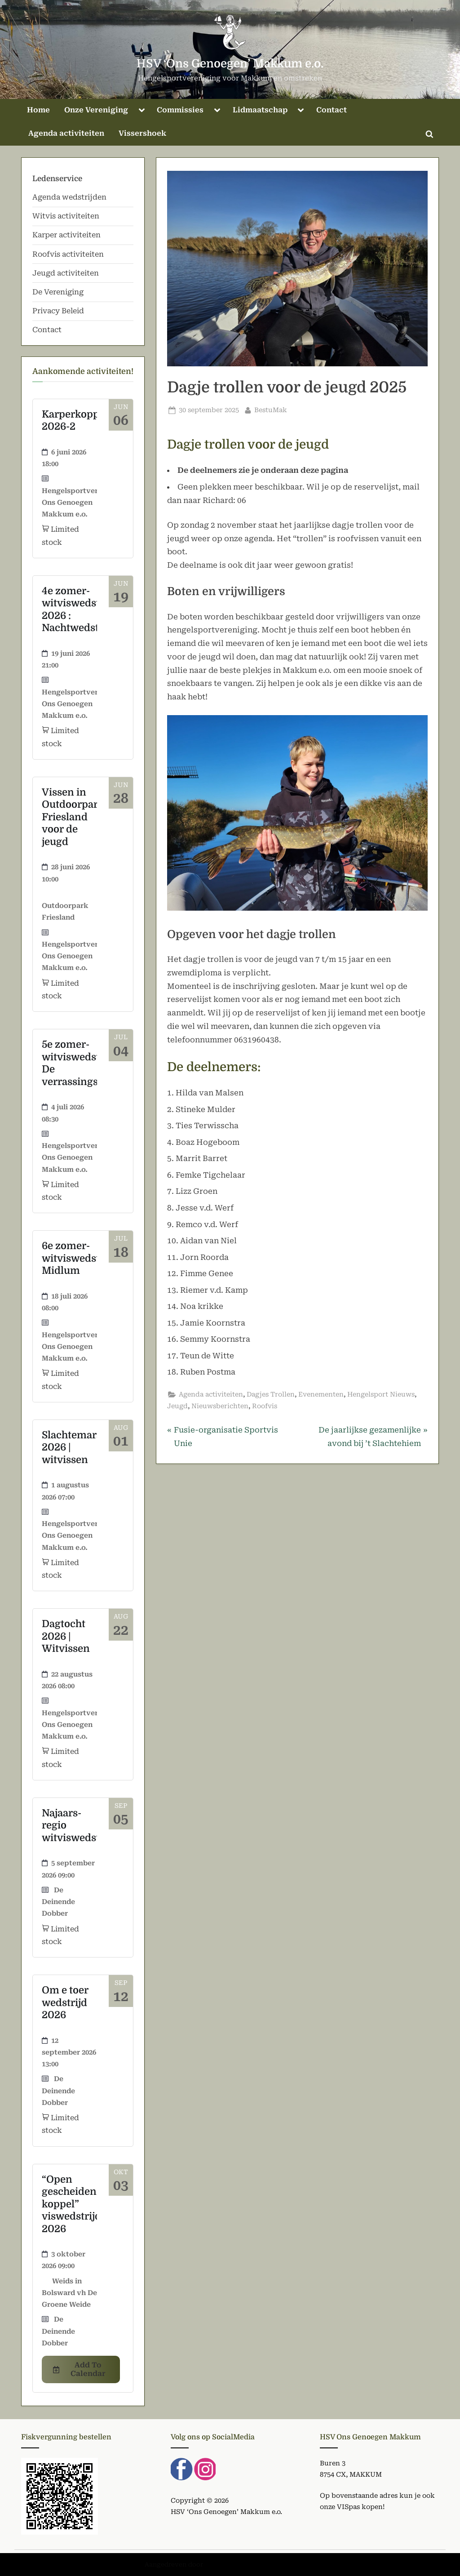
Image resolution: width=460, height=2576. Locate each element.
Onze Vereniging (96, 110)
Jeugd (177, 1406)
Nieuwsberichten (219, 1406)
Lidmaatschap (260, 110)
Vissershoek (142, 133)
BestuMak (270, 409)
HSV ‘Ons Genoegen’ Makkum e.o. (230, 63)
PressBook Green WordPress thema (260, 2564)
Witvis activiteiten (65, 216)
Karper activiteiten (66, 235)
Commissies (180, 110)
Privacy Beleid (58, 311)
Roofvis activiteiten (68, 254)
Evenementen (321, 1394)
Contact (331, 110)
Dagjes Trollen (271, 1394)
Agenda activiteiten (66, 133)
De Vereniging (58, 292)
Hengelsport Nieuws (381, 1394)
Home (38, 110)
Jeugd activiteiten (65, 273)
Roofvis (264, 1406)
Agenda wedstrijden (69, 197)
